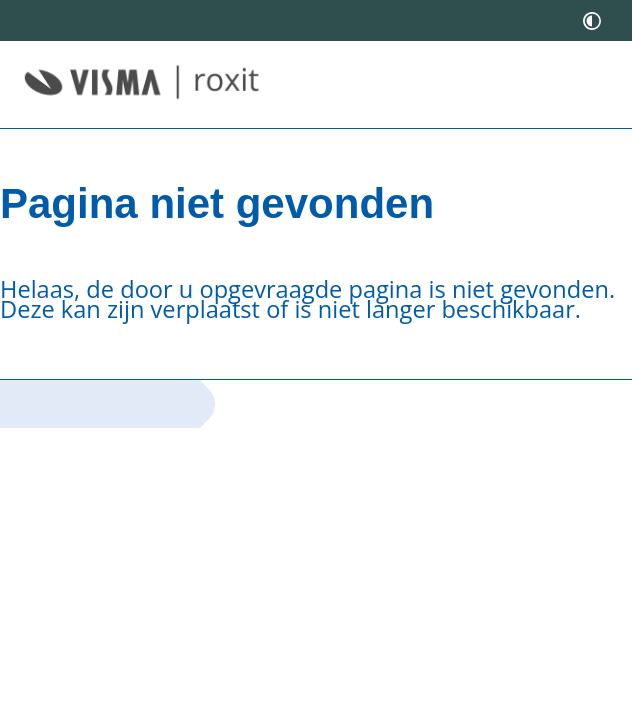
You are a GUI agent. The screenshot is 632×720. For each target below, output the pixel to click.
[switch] (592, 20)
